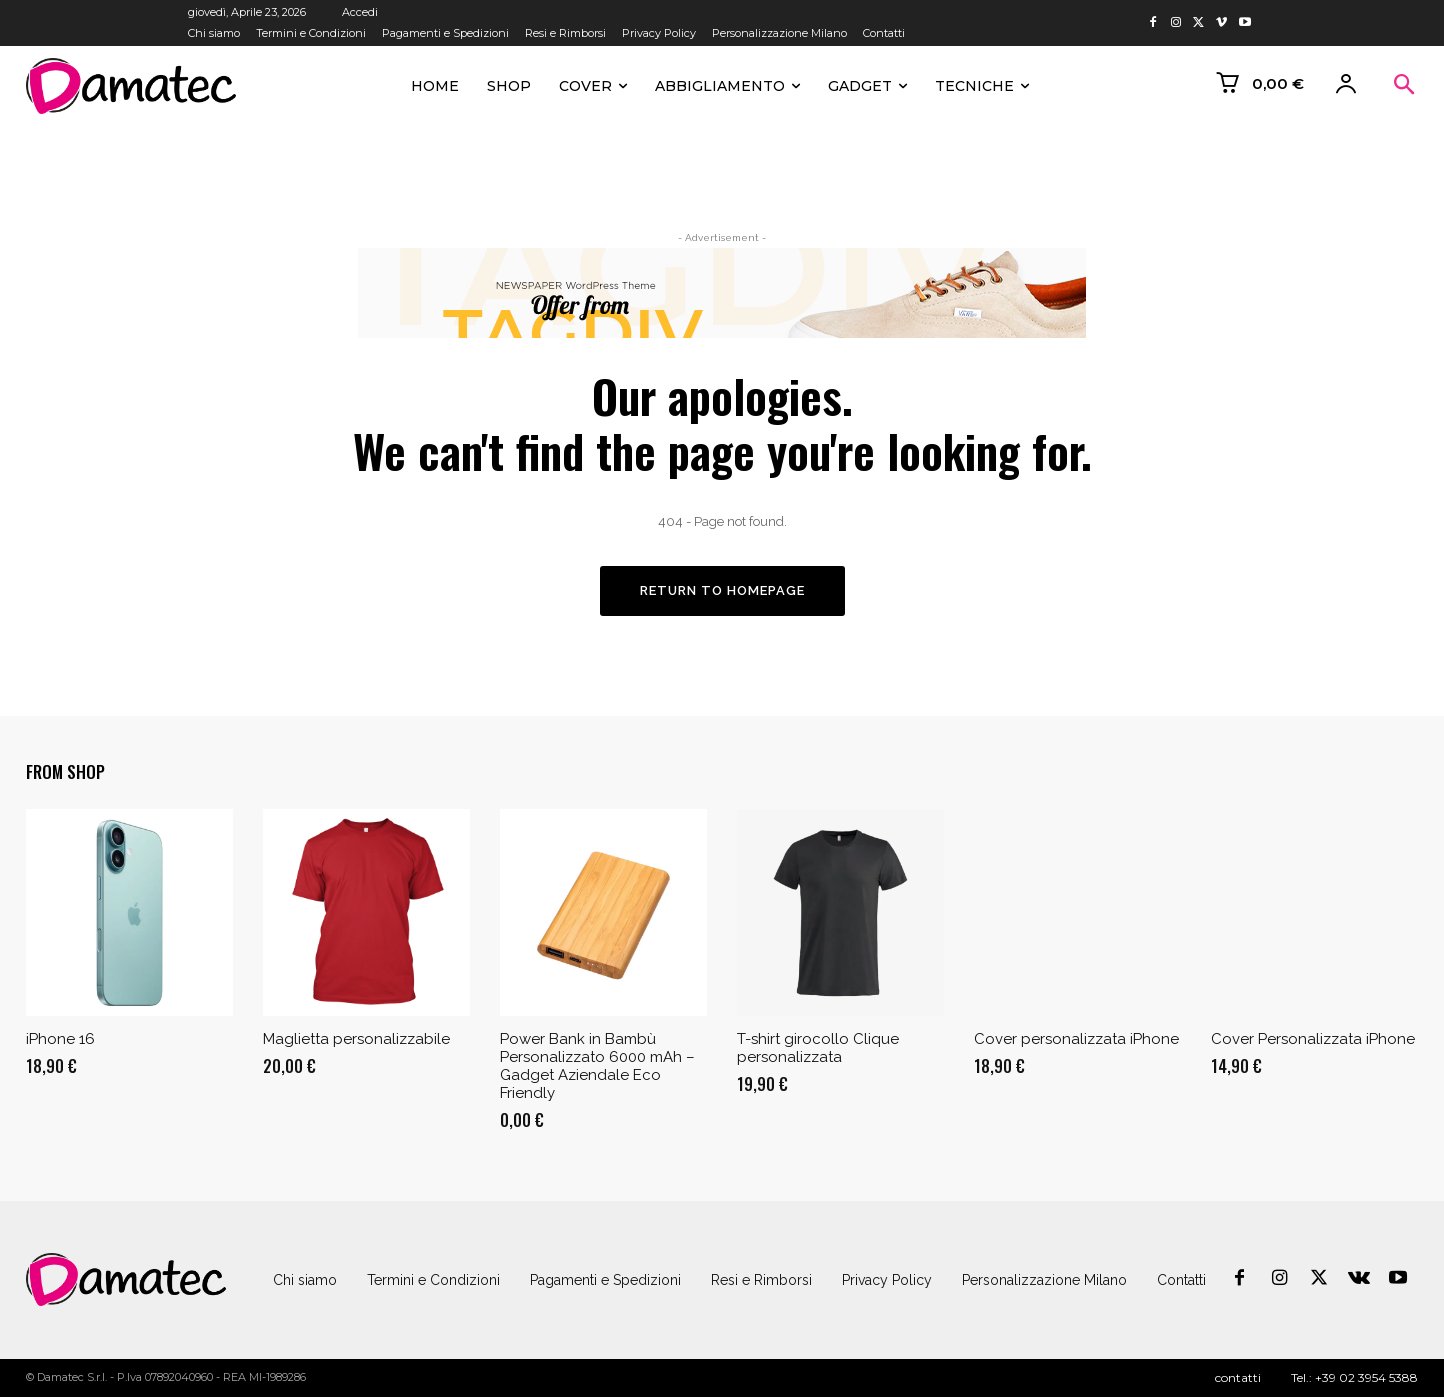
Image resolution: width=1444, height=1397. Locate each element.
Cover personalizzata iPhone (1076, 1040)
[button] (1404, 86)
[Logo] (126, 1279)
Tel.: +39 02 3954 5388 (1354, 1377)
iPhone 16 (60, 1040)
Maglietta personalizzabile (356, 1040)
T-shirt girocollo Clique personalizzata (818, 1049)
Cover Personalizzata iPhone (1313, 1040)
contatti (1238, 1377)
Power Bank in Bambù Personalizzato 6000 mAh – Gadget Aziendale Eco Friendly (597, 1067)
